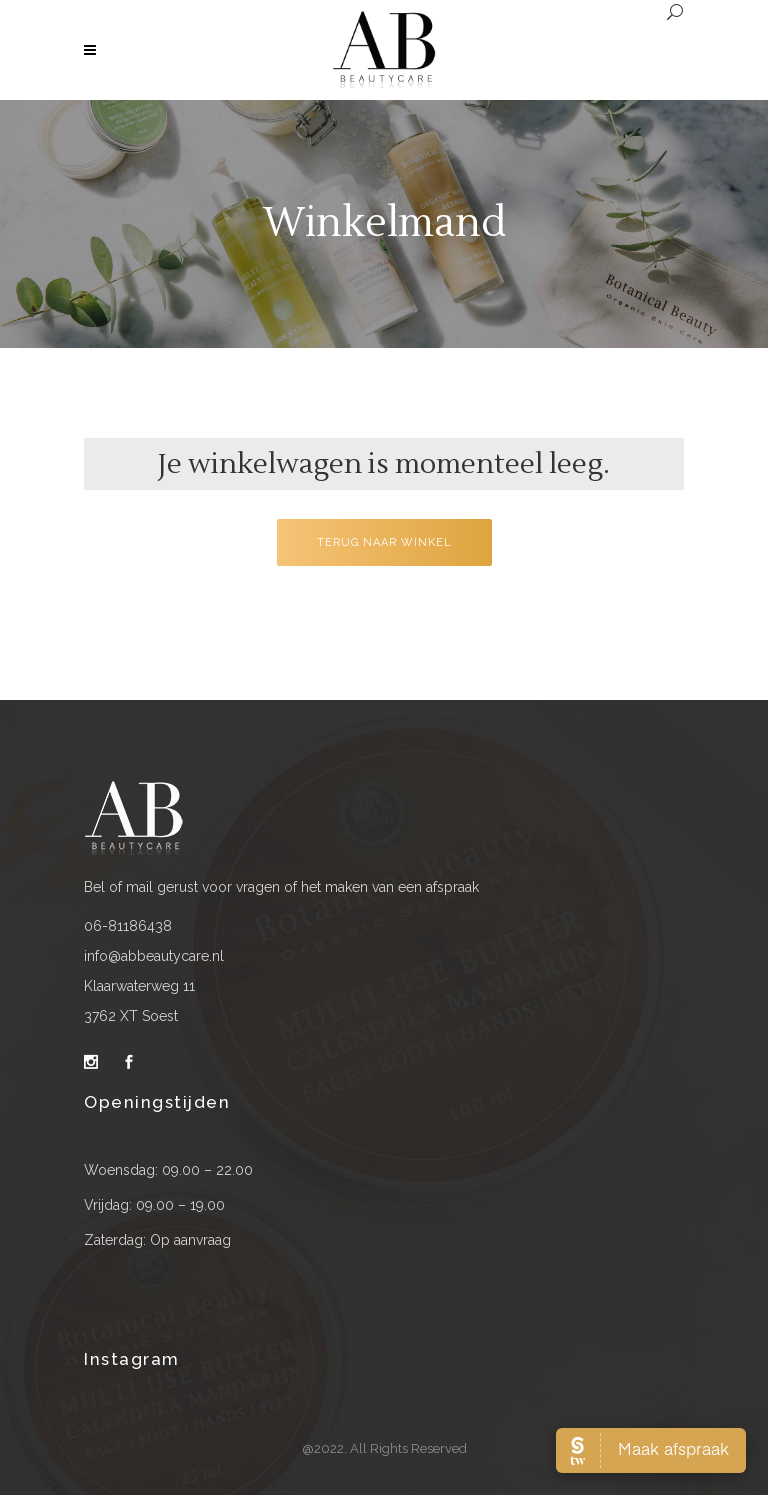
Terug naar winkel (384, 542)
